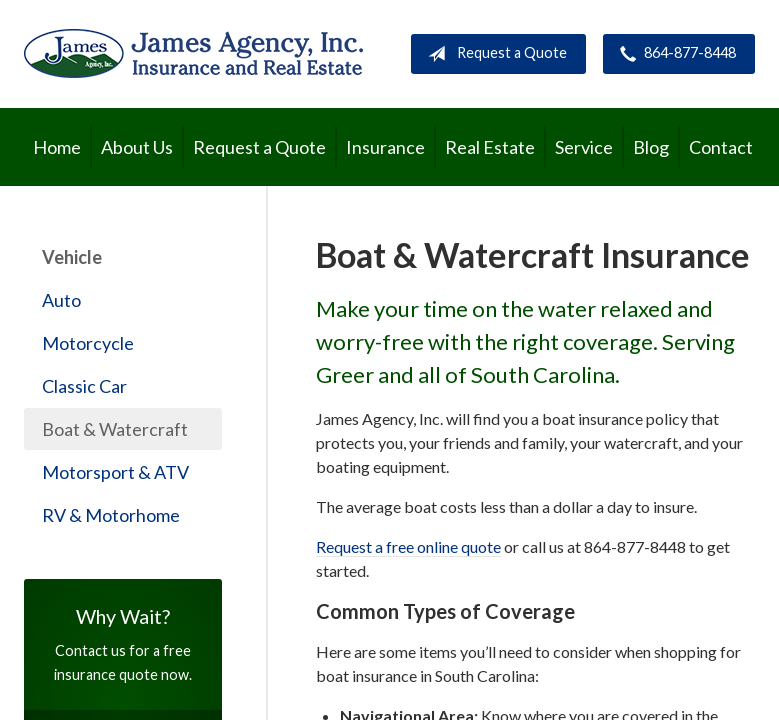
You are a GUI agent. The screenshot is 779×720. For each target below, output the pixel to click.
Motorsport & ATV (115, 472)
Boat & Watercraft (115, 429)
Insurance (385, 147)
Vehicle (72, 257)
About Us (137, 147)
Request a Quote (493, 54)
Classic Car (84, 386)
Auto (61, 300)
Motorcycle (88, 343)
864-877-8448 (674, 54)
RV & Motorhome (111, 515)
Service (584, 147)
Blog (651, 147)
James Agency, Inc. (193, 53)
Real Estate (490, 147)
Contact (721, 147)
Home (57, 147)
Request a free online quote (408, 546)
